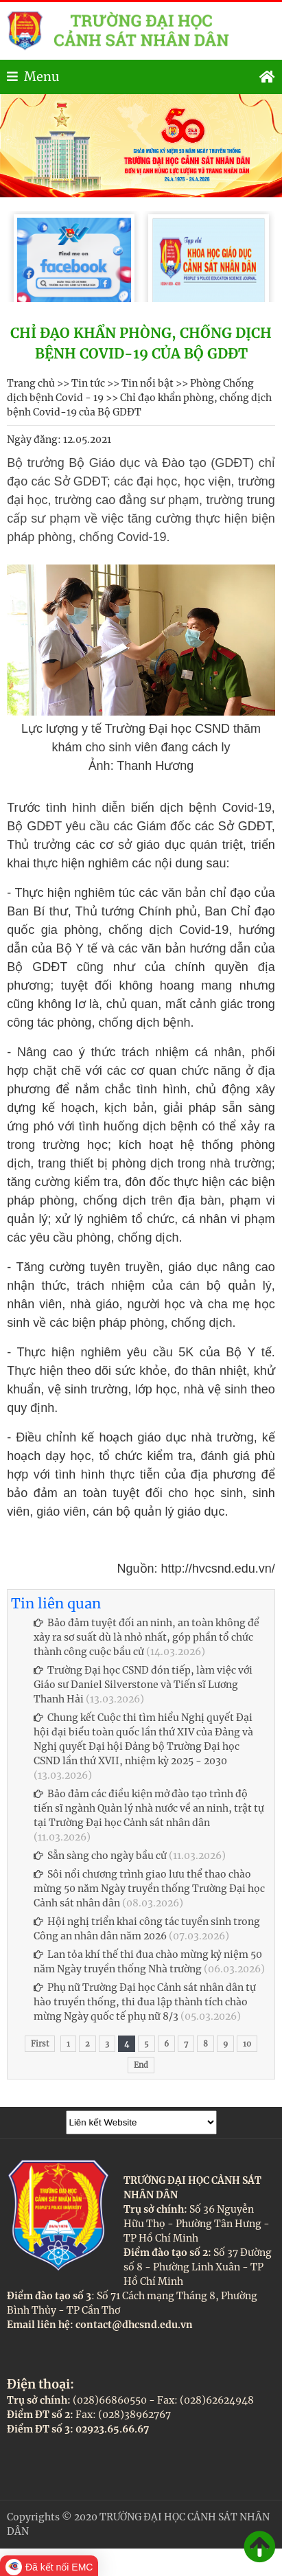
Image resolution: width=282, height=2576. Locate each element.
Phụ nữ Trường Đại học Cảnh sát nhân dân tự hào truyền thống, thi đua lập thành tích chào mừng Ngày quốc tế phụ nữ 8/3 (145, 2001)
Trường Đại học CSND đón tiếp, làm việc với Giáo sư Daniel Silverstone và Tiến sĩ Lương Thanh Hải (143, 1684)
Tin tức (88, 383)
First (40, 2044)
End (141, 2065)
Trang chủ (31, 383)
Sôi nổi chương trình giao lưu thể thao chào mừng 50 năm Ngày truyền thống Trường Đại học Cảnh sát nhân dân (149, 1888)
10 (247, 2044)
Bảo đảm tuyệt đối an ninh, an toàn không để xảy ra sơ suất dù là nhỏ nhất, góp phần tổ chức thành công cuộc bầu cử (146, 1637)
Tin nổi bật (147, 383)
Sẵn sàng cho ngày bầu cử (100, 1855)
